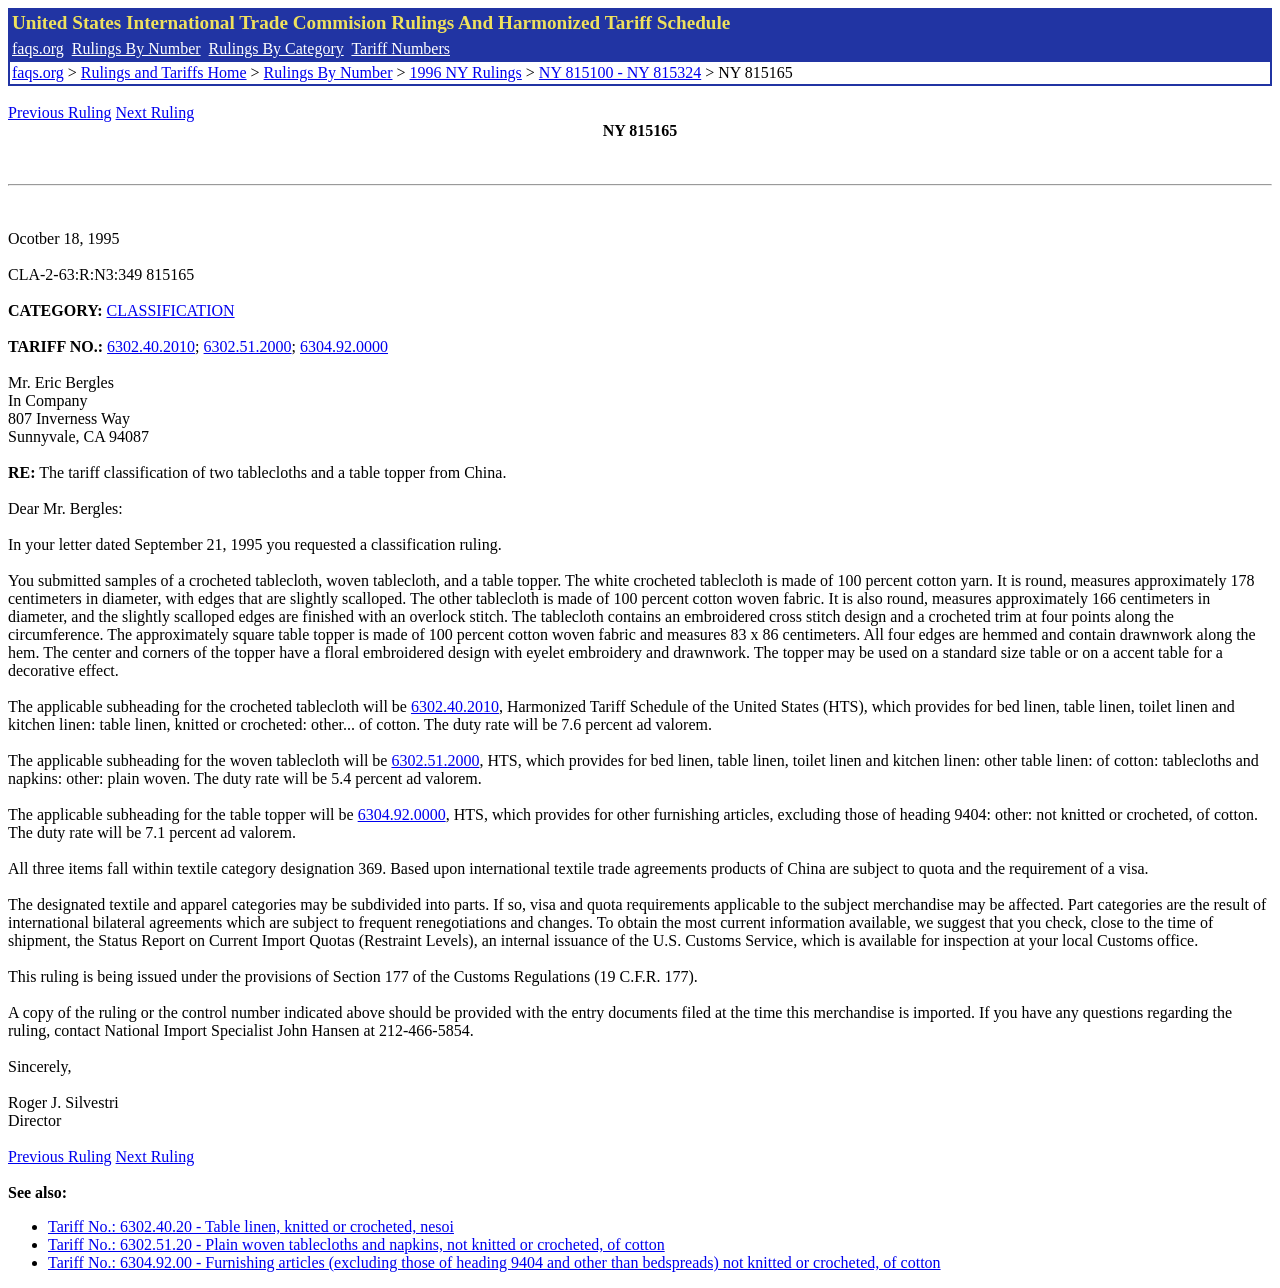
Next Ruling (155, 112)
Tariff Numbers (400, 48)
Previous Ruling (60, 112)
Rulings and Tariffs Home (164, 72)
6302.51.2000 (248, 346)
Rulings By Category (276, 48)
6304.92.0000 (344, 346)
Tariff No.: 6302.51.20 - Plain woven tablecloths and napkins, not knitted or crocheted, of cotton (356, 1244)
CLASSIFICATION (171, 310)
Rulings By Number (136, 48)
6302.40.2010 (151, 346)
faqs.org (38, 48)
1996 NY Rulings (466, 72)
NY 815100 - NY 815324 (620, 72)
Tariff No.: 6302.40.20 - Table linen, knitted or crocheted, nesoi (251, 1226)
